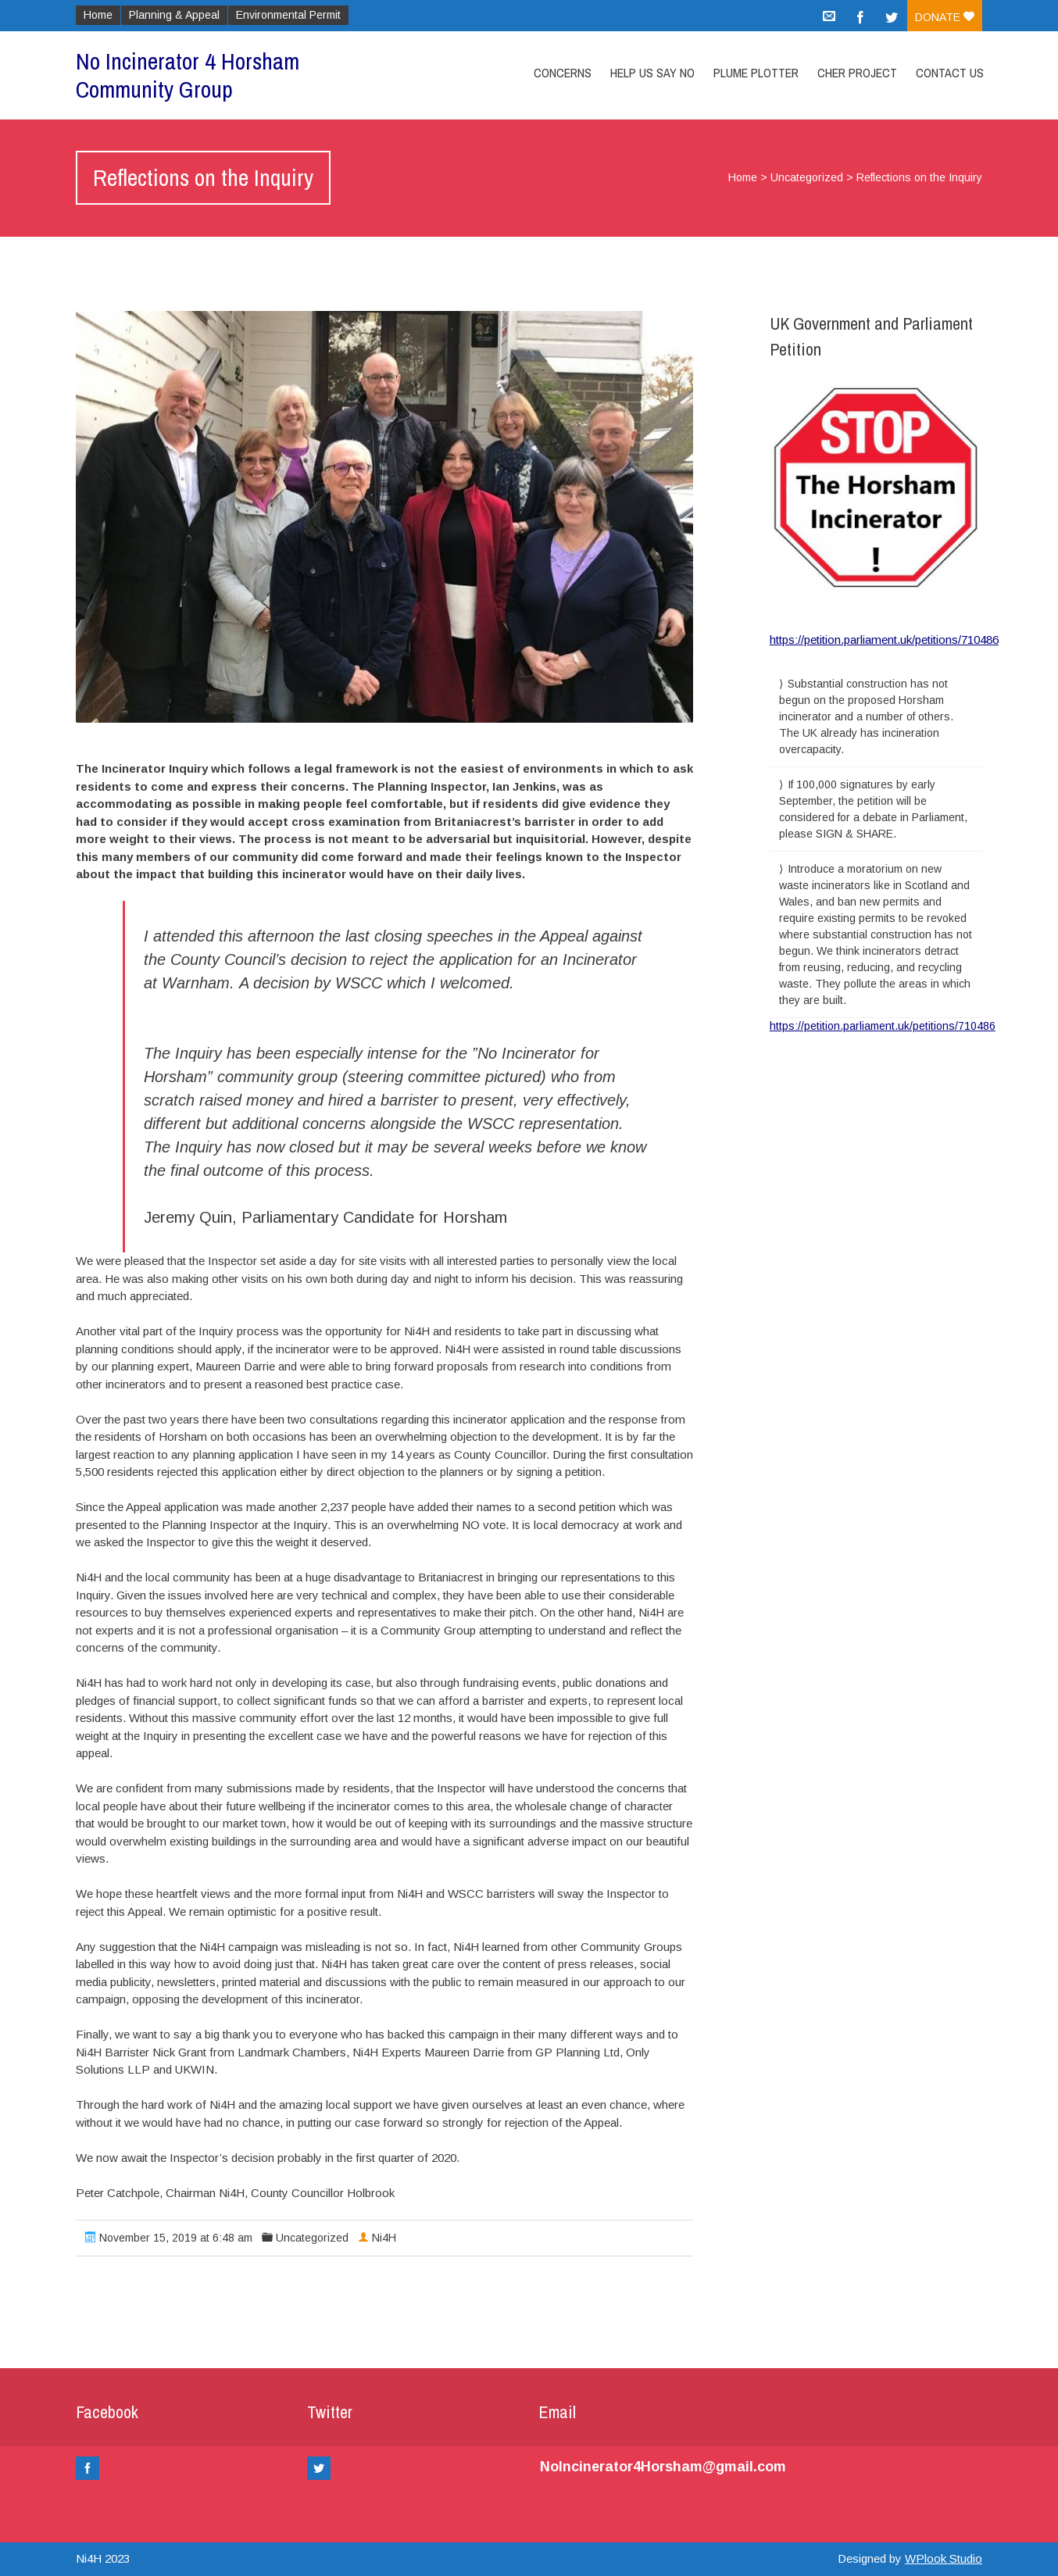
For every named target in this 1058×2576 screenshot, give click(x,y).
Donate (944, 17)
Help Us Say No (652, 72)
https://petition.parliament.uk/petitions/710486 (884, 639)
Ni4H (384, 2237)
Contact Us (950, 72)
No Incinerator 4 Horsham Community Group (187, 75)
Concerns (563, 72)
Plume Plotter (756, 72)
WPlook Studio (943, 2558)
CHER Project (857, 72)
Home (98, 15)
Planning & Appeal (174, 15)
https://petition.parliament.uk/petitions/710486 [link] (882, 1026)
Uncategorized (806, 177)
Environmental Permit (288, 15)
